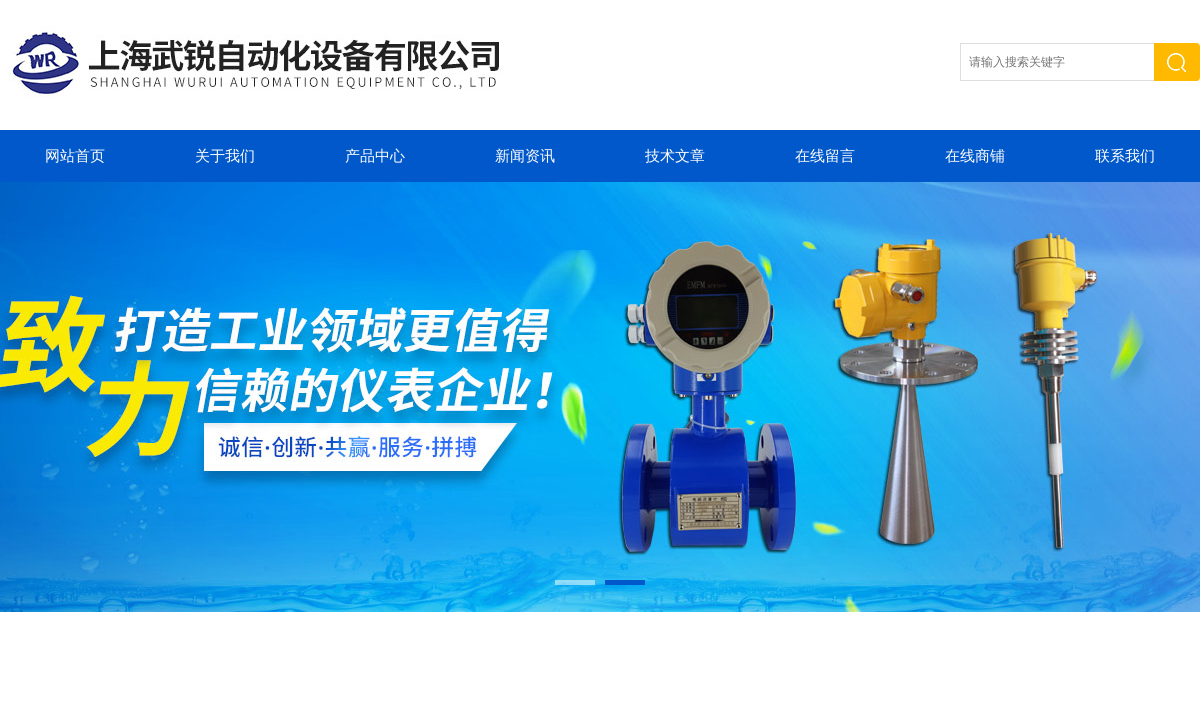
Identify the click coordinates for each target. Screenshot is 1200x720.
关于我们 (225, 156)
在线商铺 (975, 156)
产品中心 (375, 156)
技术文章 (675, 156)
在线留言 (825, 156)
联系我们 (1125, 156)
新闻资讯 (525, 156)
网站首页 (75, 156)
